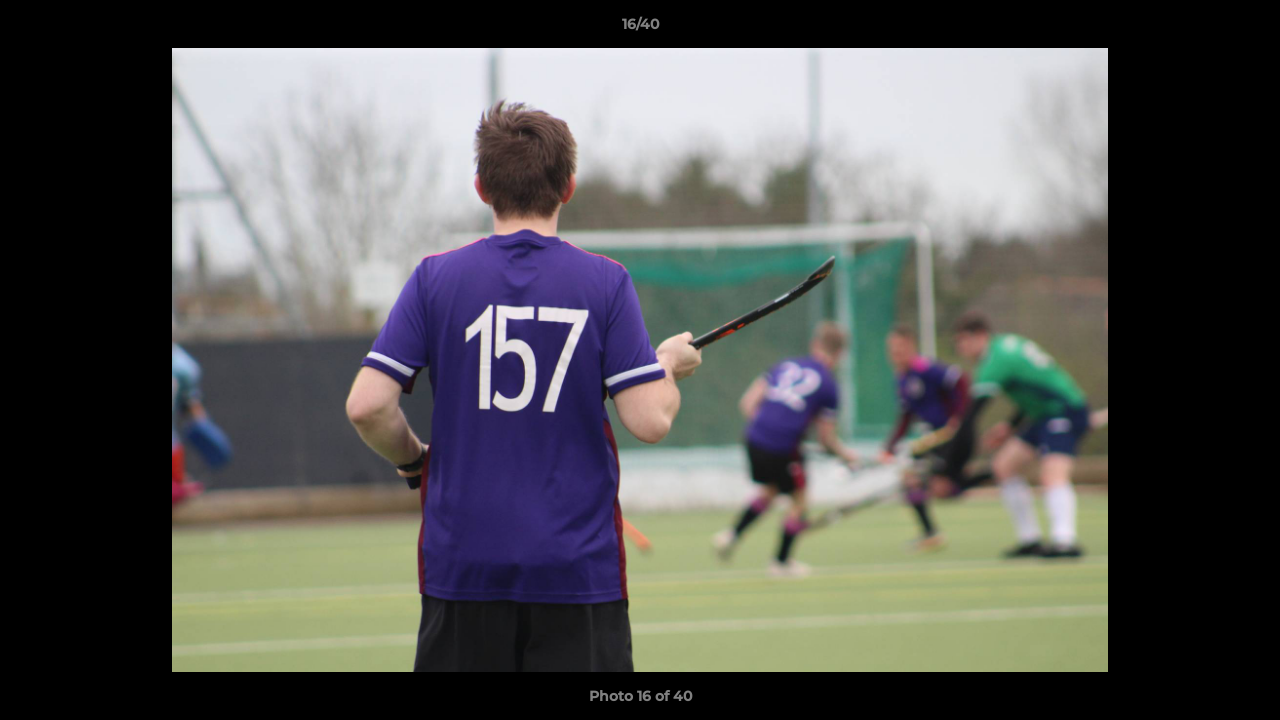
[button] (1244, 29)
